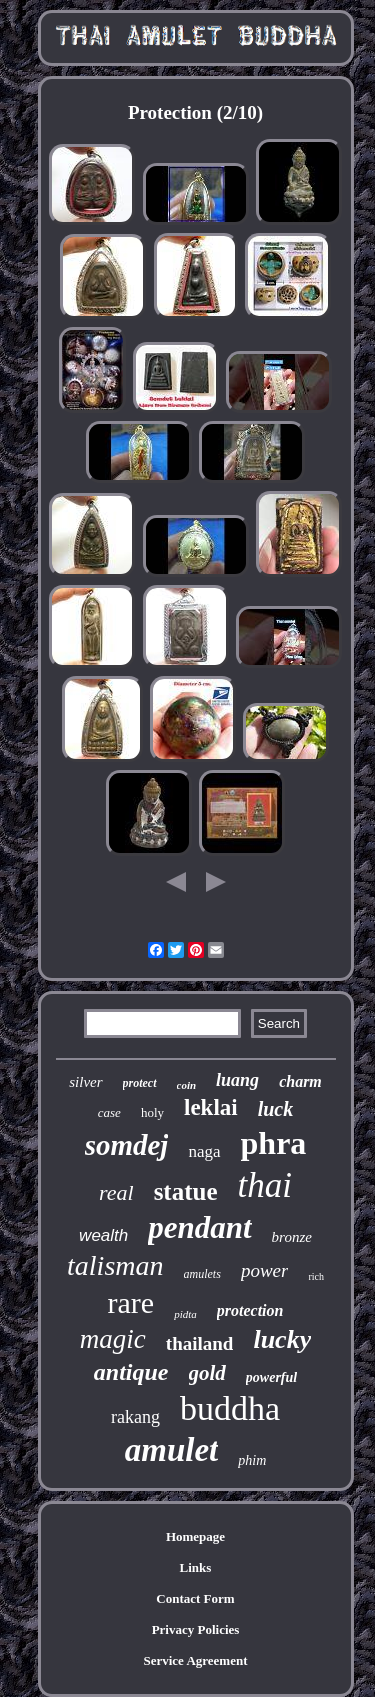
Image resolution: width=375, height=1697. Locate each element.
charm (300, 1081)
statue (186, 1191)
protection (250, 1310)
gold (207, 1373)
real (116, 1192)
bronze (292, 1237)
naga (204, 1151)
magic (113, 1339)
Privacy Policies (196, 1629)
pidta (185, 1314)
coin (187, 1085)
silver (85, 1082)
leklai (211, 1107)
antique (131, 1372)
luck (276, 1109)
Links (196, 1567)
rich (316, 1276)
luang (237, 1080)
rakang (135, 1417)
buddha (230, 1408)
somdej (127, 1145)
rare (131, 1302)
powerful (271, 1377)
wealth (103, 1235)
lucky (282, 1339)
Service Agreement (195, 1660)
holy (152, 1112)
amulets (202, 1274)
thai (265, 1185)
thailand (200, 1343)
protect (140, 1083)
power (265, 1270)
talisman (115, 1265)
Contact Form (195, 1598)
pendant (199, 1227)
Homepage (195, 1536)
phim (252, 1460)
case (109, 1112)
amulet (172, 1450)
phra (274, 1143)
